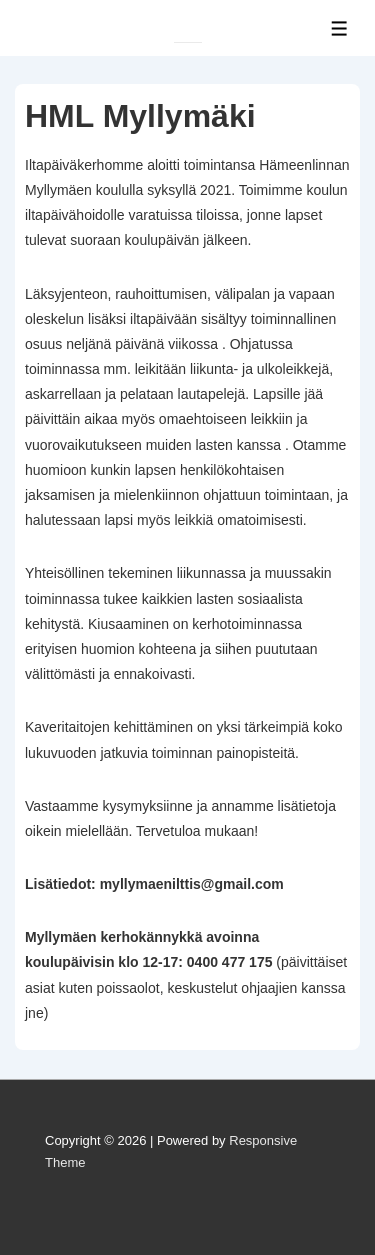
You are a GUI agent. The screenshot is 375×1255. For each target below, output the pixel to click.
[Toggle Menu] (339, 28)
